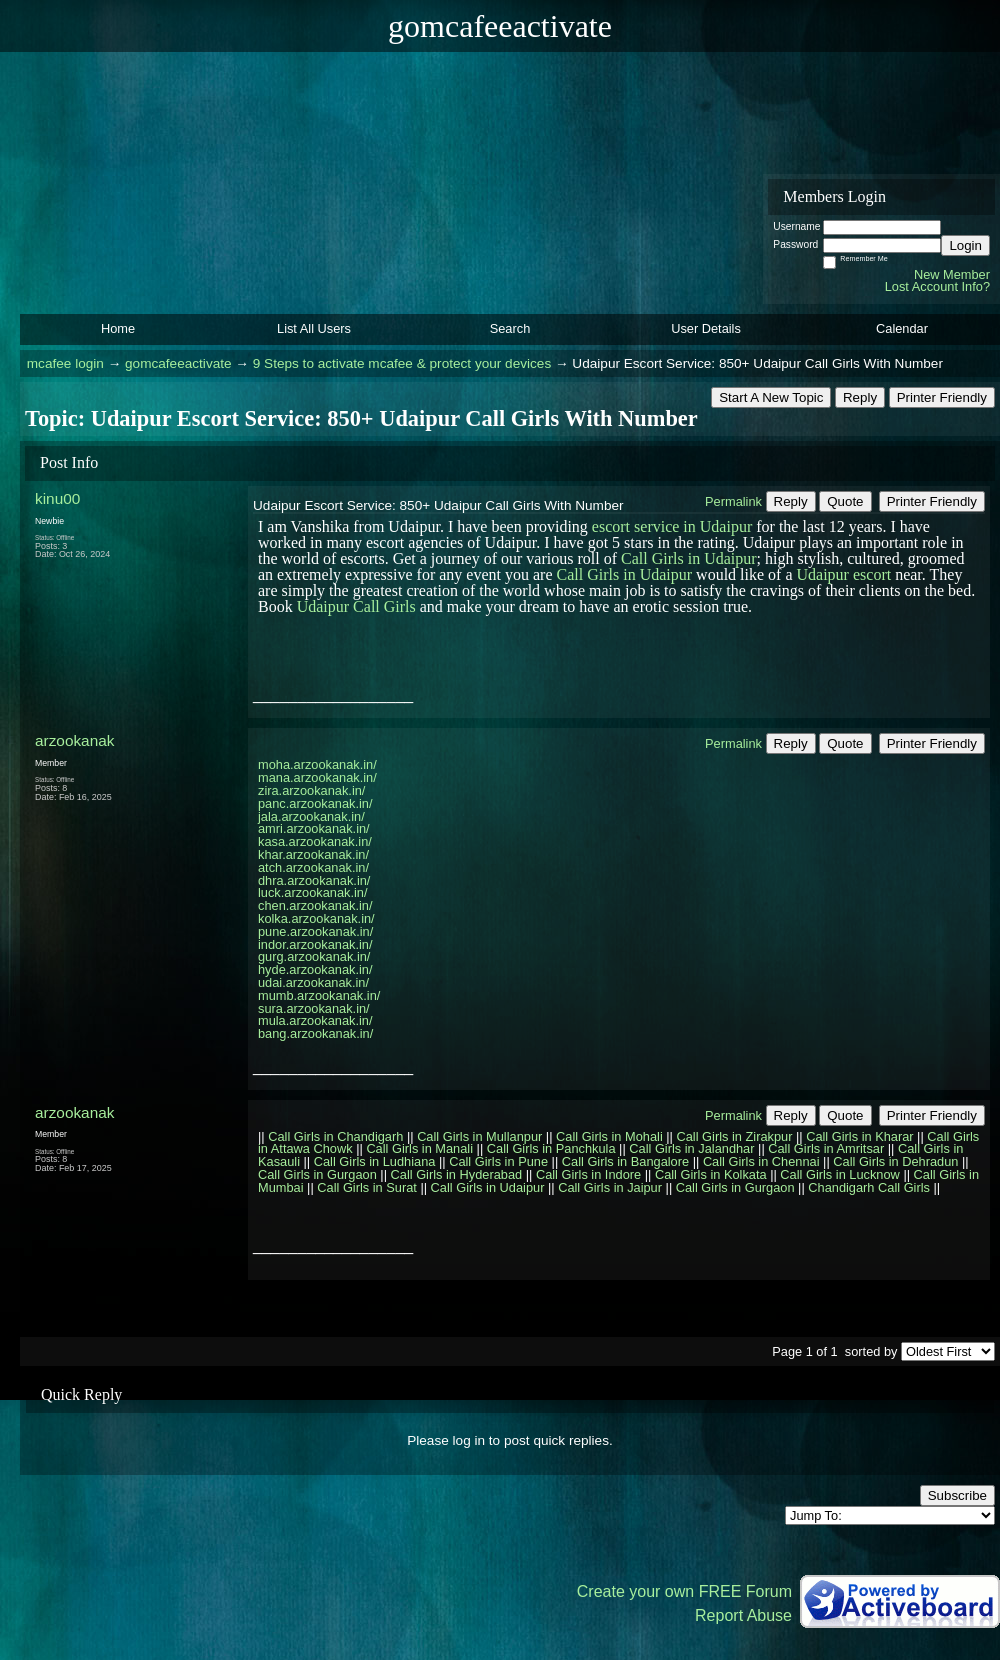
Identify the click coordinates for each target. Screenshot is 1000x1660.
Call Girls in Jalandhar (691, 1148)
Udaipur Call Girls (356, 606)
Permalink (733, 501)
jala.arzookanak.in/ (311, 816)
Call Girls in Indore (588, 1174)
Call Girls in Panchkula (551, 1148)
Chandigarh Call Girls (869, 1187)
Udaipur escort (844, 574)
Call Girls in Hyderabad (457, 1174)
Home (118, 328)
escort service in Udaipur (672, 526)
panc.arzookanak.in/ (315, 803)
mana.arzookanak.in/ (317, 777)
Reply (860, 397)
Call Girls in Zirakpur (735, 1136)
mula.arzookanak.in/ (315, 1020)
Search (510, 328)
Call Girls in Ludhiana (375, 1161)
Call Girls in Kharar (859, 1136)
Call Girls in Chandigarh (335, 1136)
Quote (845, 501)
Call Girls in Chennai (761, 1161)
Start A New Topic (771, 397)
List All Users (314, 328)
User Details (706, 328)
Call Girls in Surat (367, 1187)
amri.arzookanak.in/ (314, 828)
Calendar (902, 328)
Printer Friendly (942, 397)
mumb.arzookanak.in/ (319, 995)
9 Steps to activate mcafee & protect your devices (402, 363)
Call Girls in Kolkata (711, 1174)
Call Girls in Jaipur (610, 1187)
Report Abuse (743, 1615)
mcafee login (65, 363)
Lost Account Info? (937, 286)
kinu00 (57, 498)
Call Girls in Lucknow (839, 1174)
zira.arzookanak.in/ (311, 790)
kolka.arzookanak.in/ (316, 918)
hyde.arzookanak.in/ (315, 969)
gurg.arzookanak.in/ (314, 956)
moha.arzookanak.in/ (317, 764)
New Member (952, 274)
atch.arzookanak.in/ (313, 867)
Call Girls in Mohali (609, 1136)
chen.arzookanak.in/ (315, 905)
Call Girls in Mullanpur (479, 1136)
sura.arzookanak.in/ (314, 1008)
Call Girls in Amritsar (826, 1148)
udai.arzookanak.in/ (313, 982)
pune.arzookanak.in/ (315, 931)
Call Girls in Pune (498, 1161)
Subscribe (957, 1495)
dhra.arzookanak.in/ (314, 880)
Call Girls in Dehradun (895, 1161)
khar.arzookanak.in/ (313, 854)
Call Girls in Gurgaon (317, 1174)
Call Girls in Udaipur (689, 558)
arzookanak (74, 740)
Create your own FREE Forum (684, 1591)
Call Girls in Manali (419, 1148)
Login (965, 245)
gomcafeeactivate (178, 363)
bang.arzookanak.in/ (315, 1033)
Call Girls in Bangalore (625, 1161)
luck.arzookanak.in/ (313, 892)
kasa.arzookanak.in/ (315, 841)
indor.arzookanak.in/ (315, 944)
